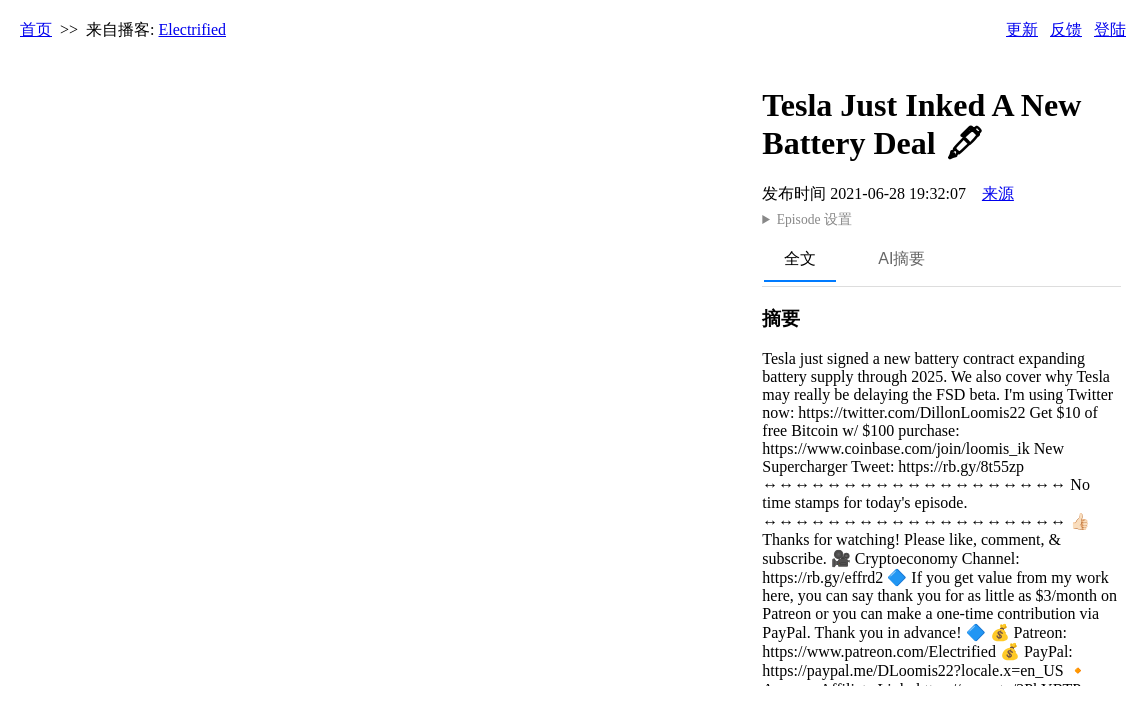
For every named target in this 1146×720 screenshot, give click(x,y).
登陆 (1110, 29)
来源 (998, 193)
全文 (800, 258)
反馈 (1066, 29)
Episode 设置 (814, 219)
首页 (36, 29)
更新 (1022, 29)
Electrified (193, 29)
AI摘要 (901, 258)
